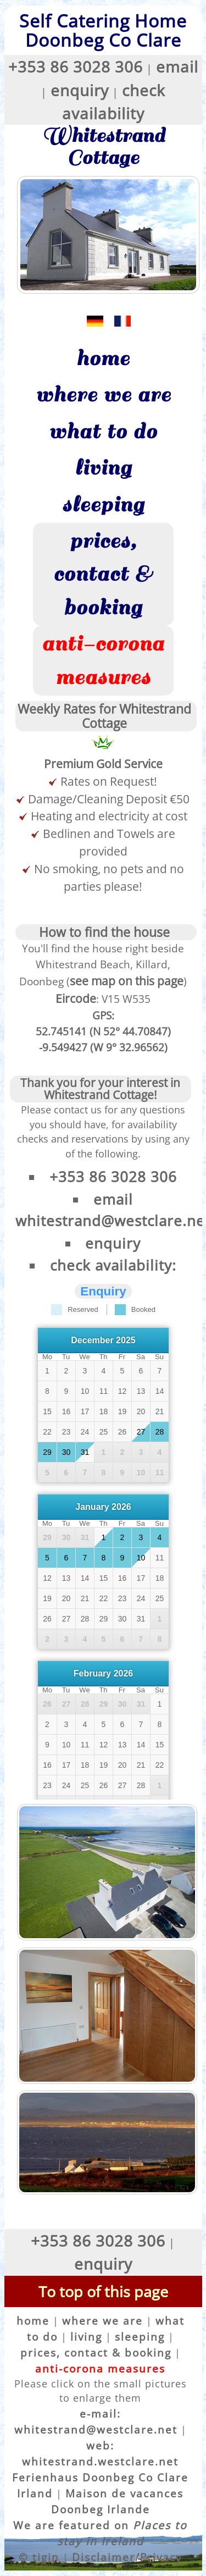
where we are (103, 395)
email (177, 66)
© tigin (39, 2557)
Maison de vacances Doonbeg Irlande (117, 2501)
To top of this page (103, 2291)
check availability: (113, 1265)
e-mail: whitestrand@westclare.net (95, 2421)
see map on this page (126, 981)
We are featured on (100, 2533)
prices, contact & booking (103, 574)
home (103, 358)
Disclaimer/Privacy (127, 2557)
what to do (103, 431)
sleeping (103, 504)
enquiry (80, 90)
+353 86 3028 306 (75, 66)
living (103, 468)
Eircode (75, 998)
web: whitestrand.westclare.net (100, 2453)
